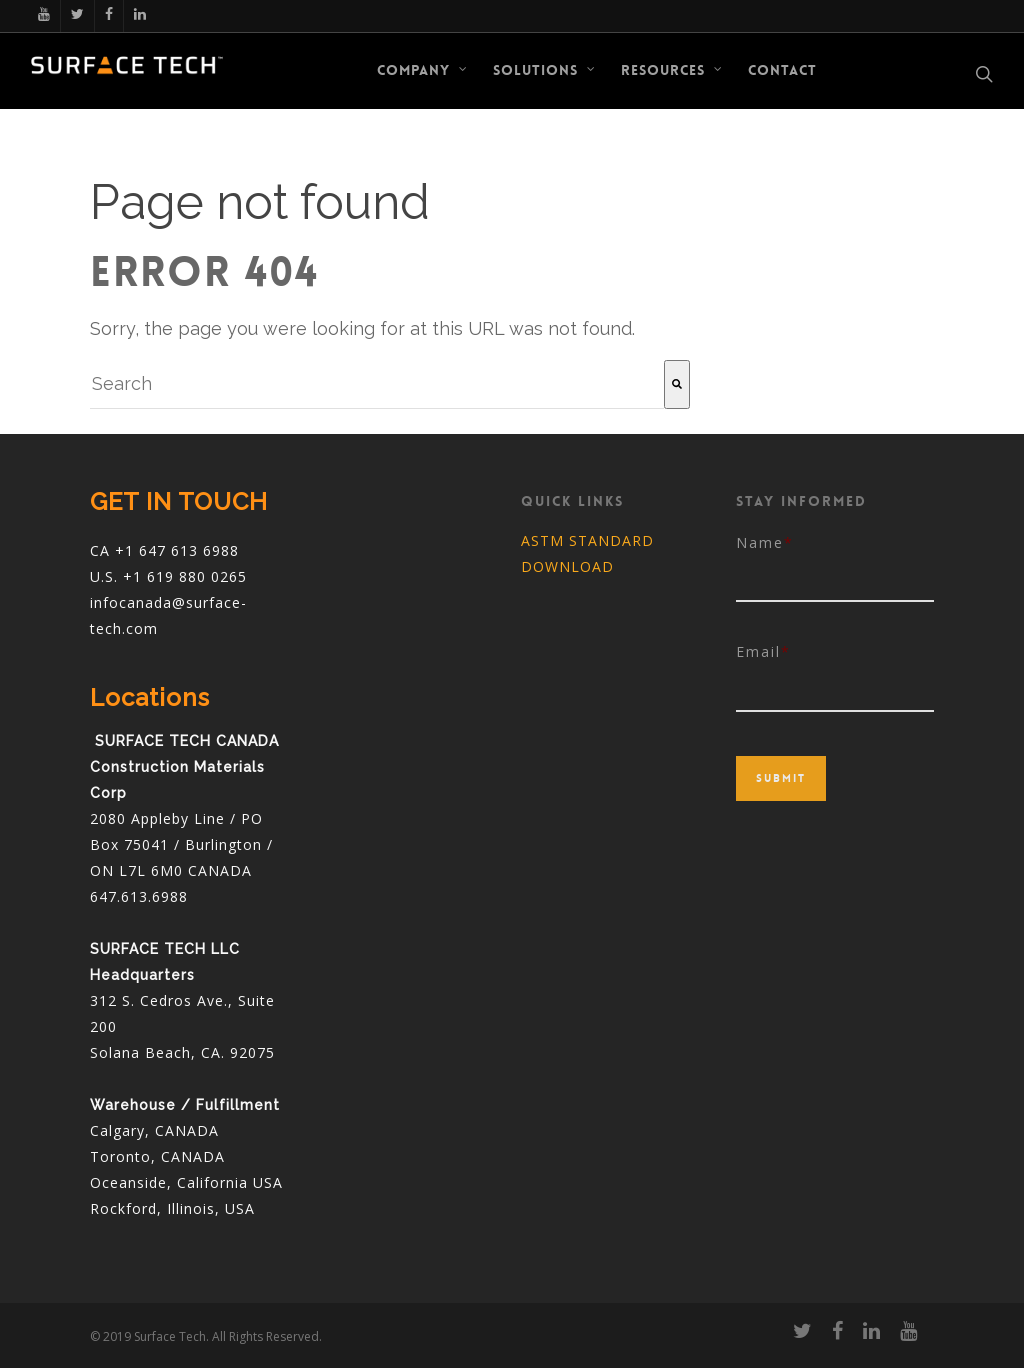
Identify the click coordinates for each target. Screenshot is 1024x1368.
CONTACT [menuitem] (782, 70)
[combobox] (377, 384)
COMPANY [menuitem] (422, 70)
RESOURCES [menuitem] (672, 70)
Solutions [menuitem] (544, 70)
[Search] (677, 384)
